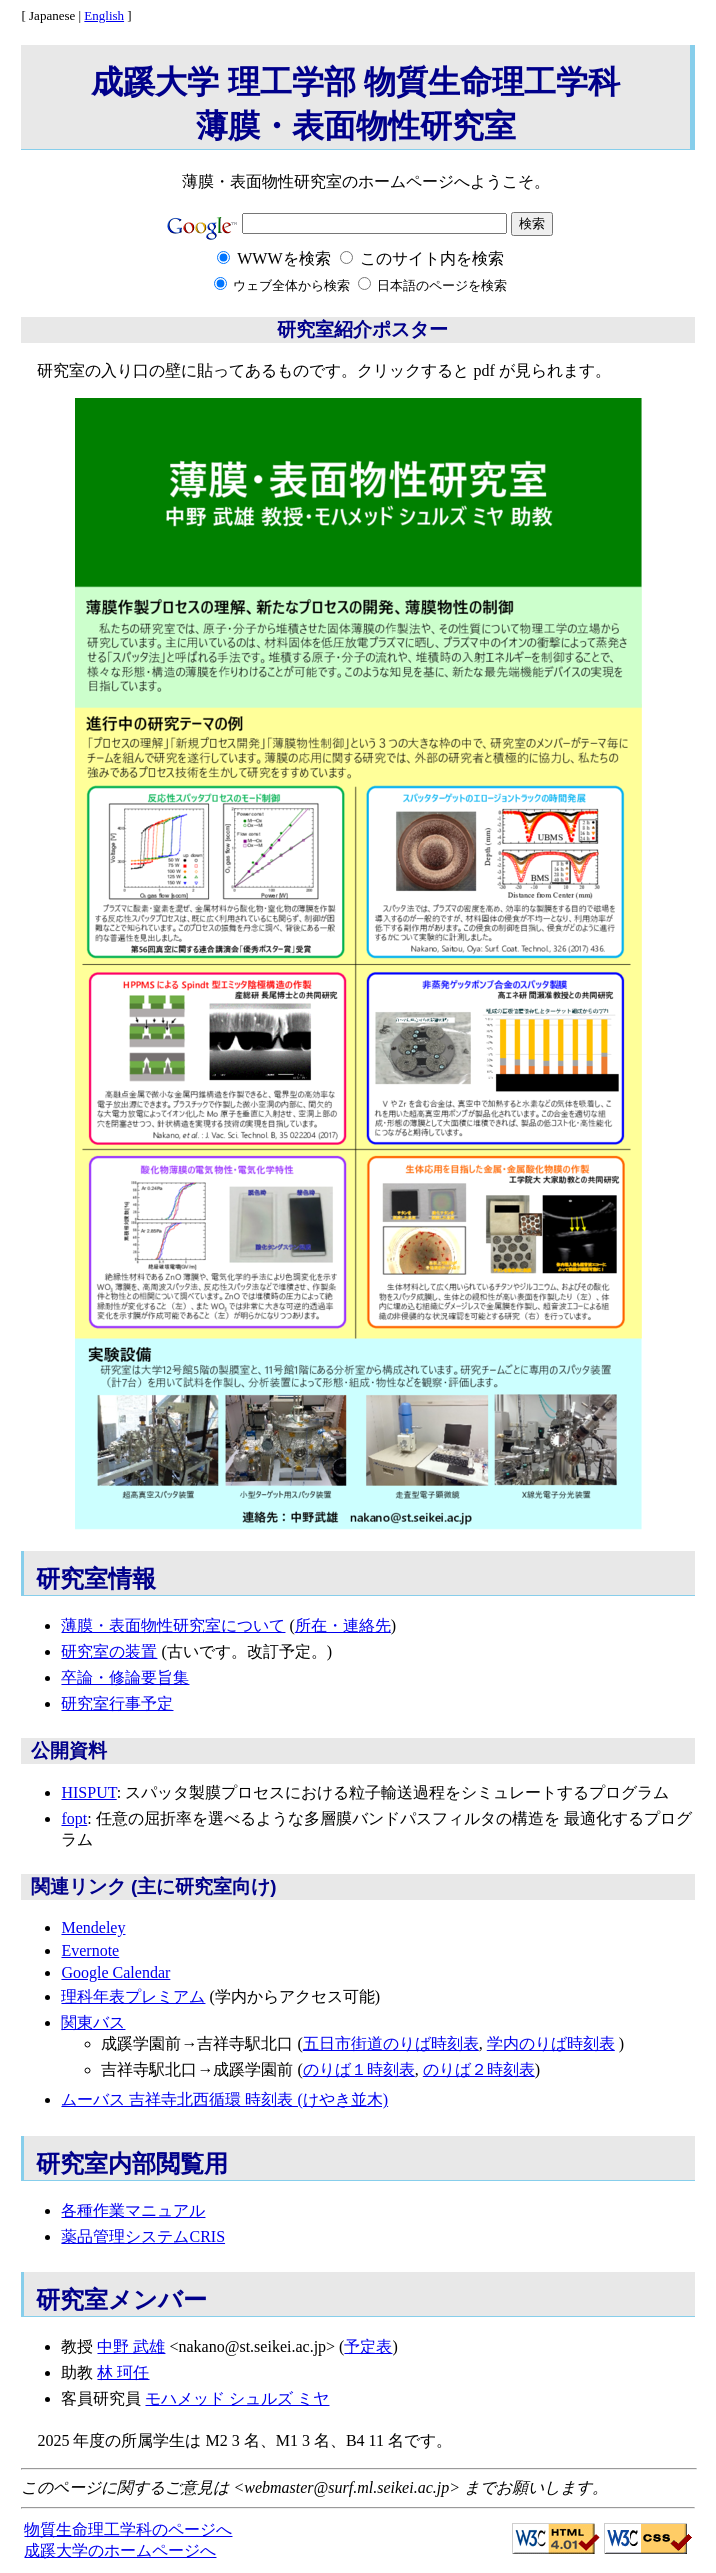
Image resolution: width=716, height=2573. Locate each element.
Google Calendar (115, 1972)
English (104, 15)
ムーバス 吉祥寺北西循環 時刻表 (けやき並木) (224, 2099)
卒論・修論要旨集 (125, 1677)
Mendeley (93, 1927)
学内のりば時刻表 (551, 2043)
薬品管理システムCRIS (143, 2236)
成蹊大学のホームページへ (120, 2550)
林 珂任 (123, 2372)
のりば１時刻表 (359, 2069)
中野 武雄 (131, 2346)
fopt (74, 1818)
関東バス (93, 2022)
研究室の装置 (109, 1651)
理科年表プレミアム (133, 1996)
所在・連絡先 (343, 1625)
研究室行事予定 (117, 1703)
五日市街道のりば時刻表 (391, 2043)
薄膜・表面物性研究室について (173, 1625)
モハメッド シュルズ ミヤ (237, 2398)
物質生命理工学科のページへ (128, 2529)
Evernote (90, 1950)
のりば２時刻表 (479, 2069)
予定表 (368, 2346)
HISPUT (88, 1792)
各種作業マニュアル (133, 2210)
